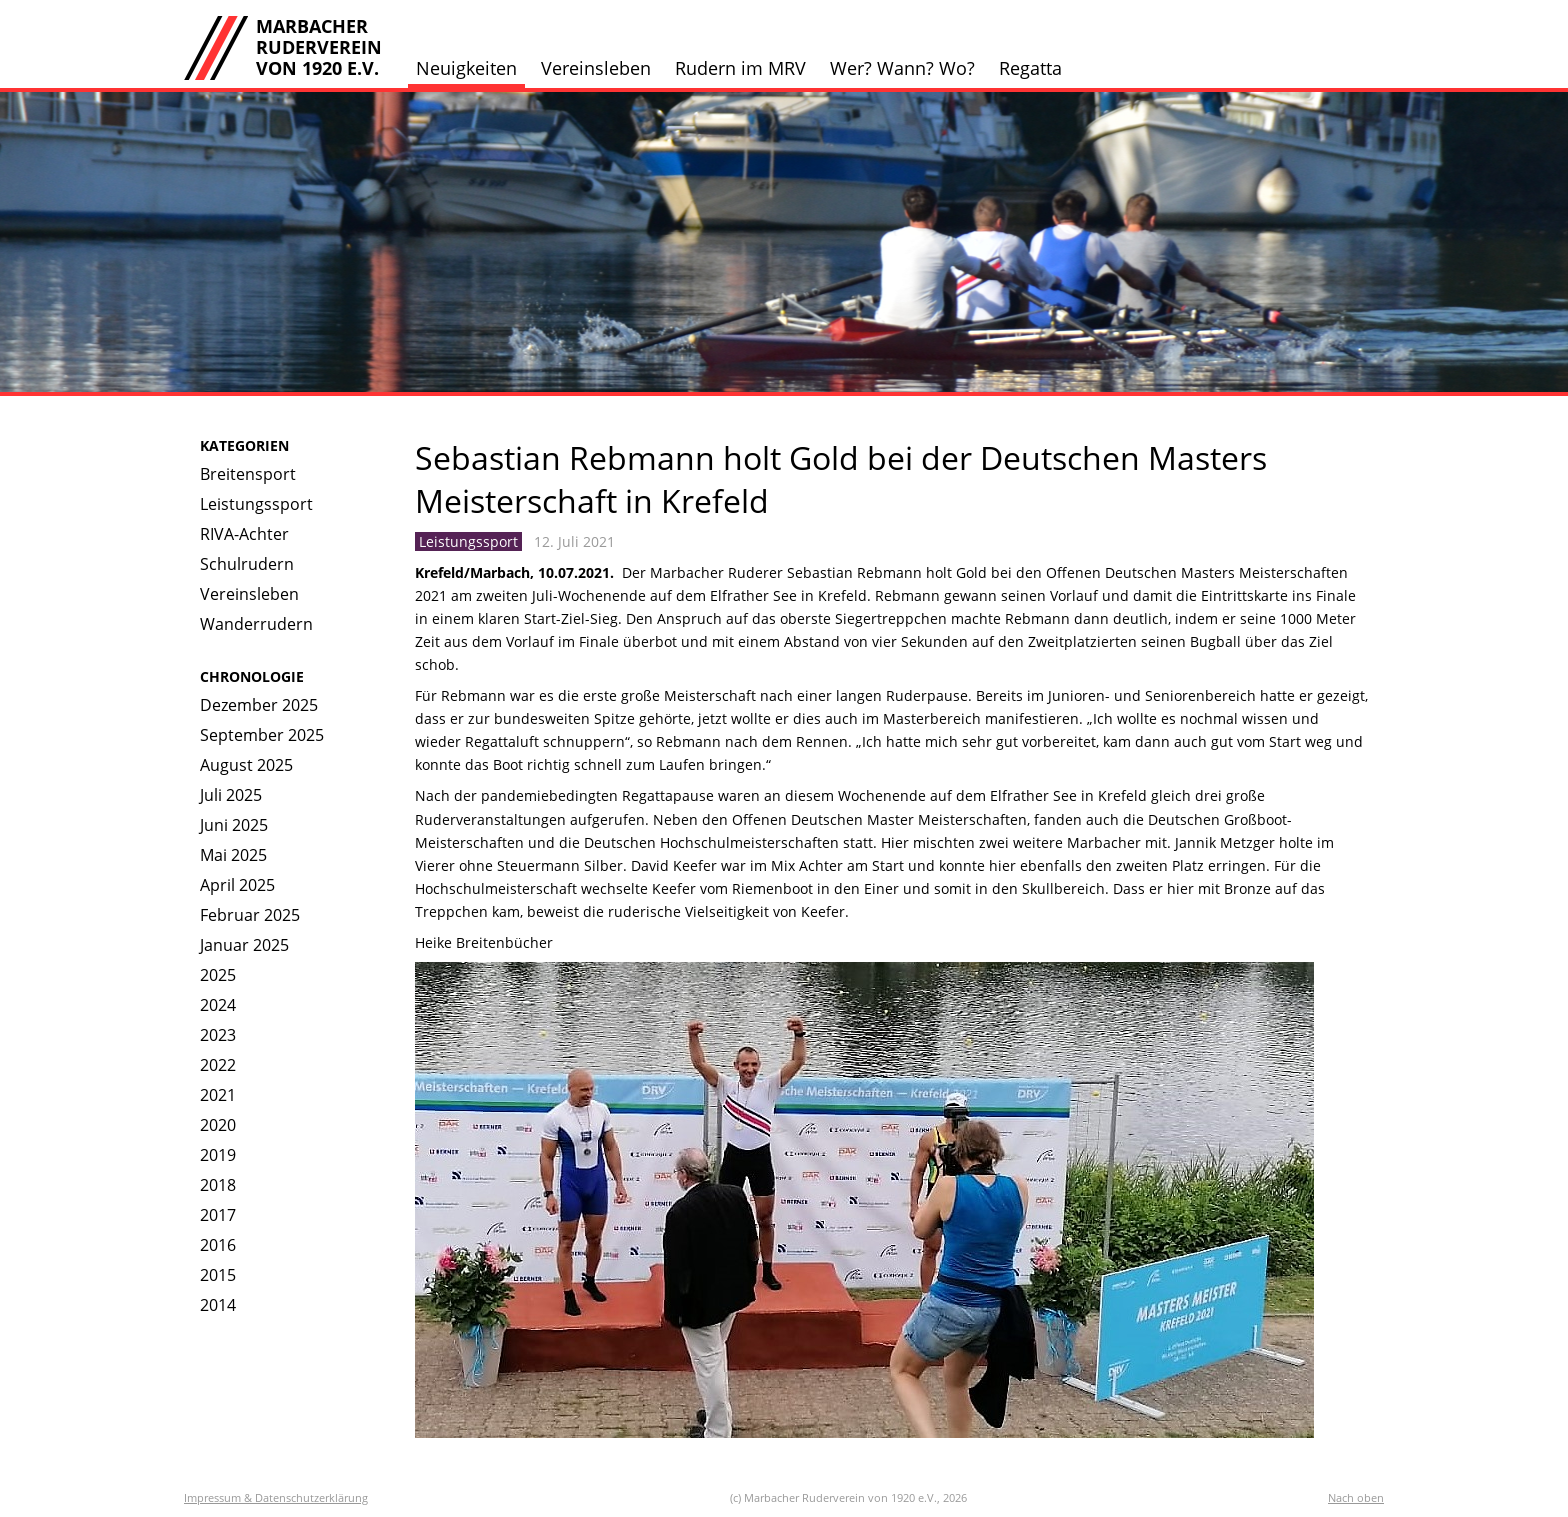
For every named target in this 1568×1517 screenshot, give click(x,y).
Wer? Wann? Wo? (902, 68)
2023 (218, 1035)
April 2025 (237, 885)
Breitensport (248, 474)
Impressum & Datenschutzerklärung (276, 1497)
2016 (218, 1245)
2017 (218, 1215)
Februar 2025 (250, 915)
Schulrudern (247, 564)
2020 (218, 1125)
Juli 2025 (231, 795)
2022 (218, 1065)
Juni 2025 (234, 825)
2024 (218, 1005)
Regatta (1030, 68)
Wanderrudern (256, 624)
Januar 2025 (244, 945)
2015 (218, 1275)
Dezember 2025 (259, 705)
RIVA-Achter (244, 534)
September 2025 (262, 735)
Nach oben (1356, 1497)
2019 (218, 1155)
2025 (218, 975)
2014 (218, 1305)
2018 (218, 1185)
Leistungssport (256, 504)
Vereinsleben (596, 68)
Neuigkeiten (466, 68)
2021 (218, 1095)
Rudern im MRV (740, 68)
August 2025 (246, 765)
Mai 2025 (233, 855)
